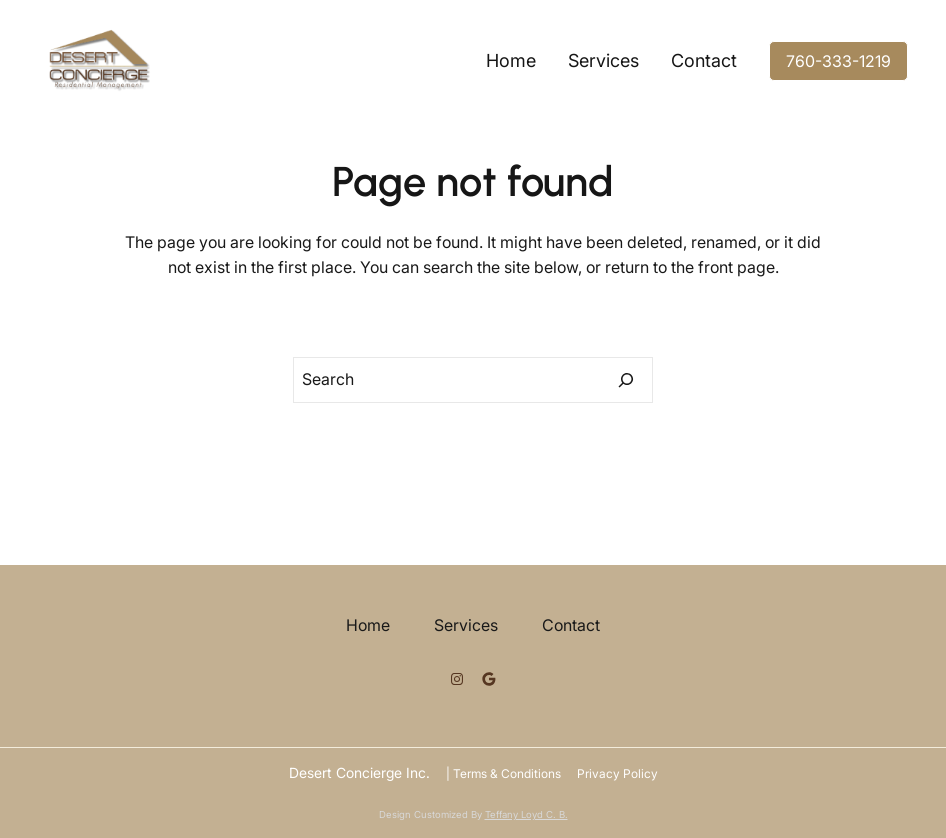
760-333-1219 (838, 61)
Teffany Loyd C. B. (526, 814)
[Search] (626, 380)
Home (511, 60)
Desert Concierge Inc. (359, 772)
